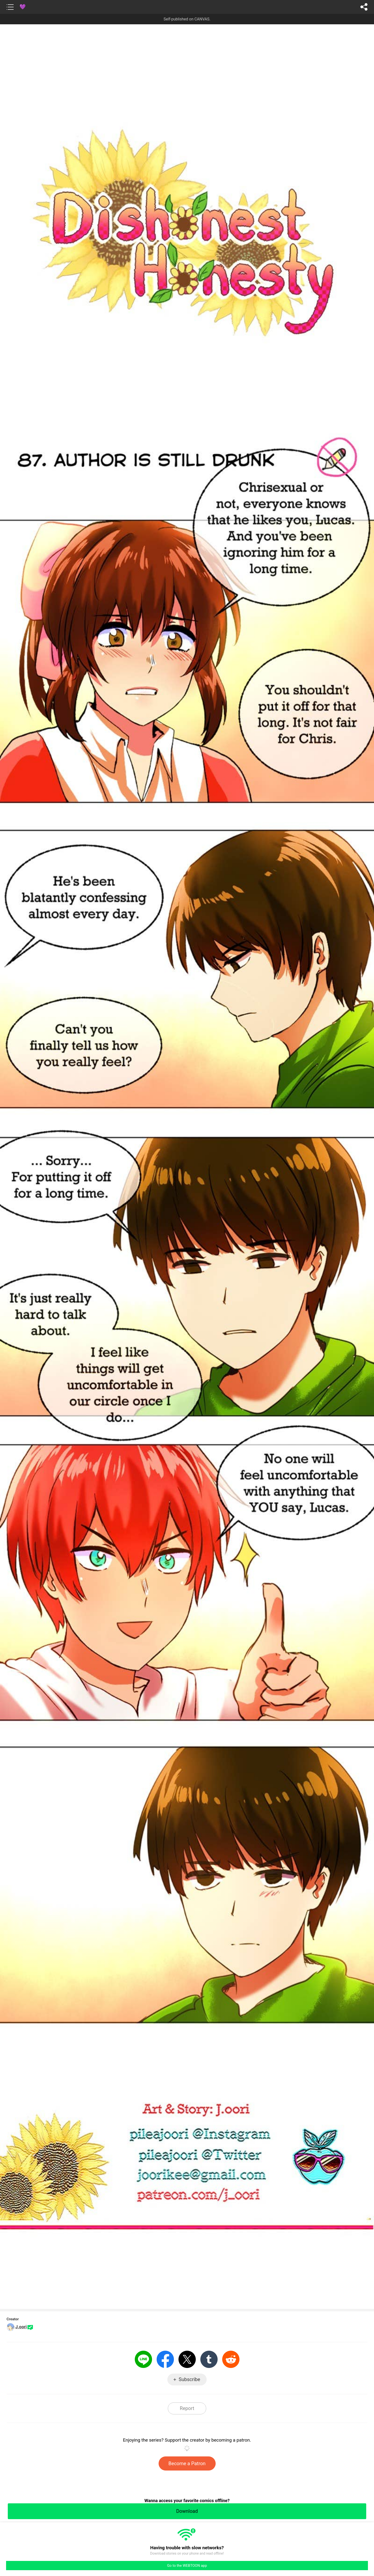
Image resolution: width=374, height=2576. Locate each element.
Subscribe (189, 2379)
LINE (143, 2359)
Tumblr (209, 2359)
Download (187, 2511)
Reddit (230, 2359)
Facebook (165, 2359)
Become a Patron (187, 2463)
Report (187, 2408)
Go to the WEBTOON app (187, 2565)
